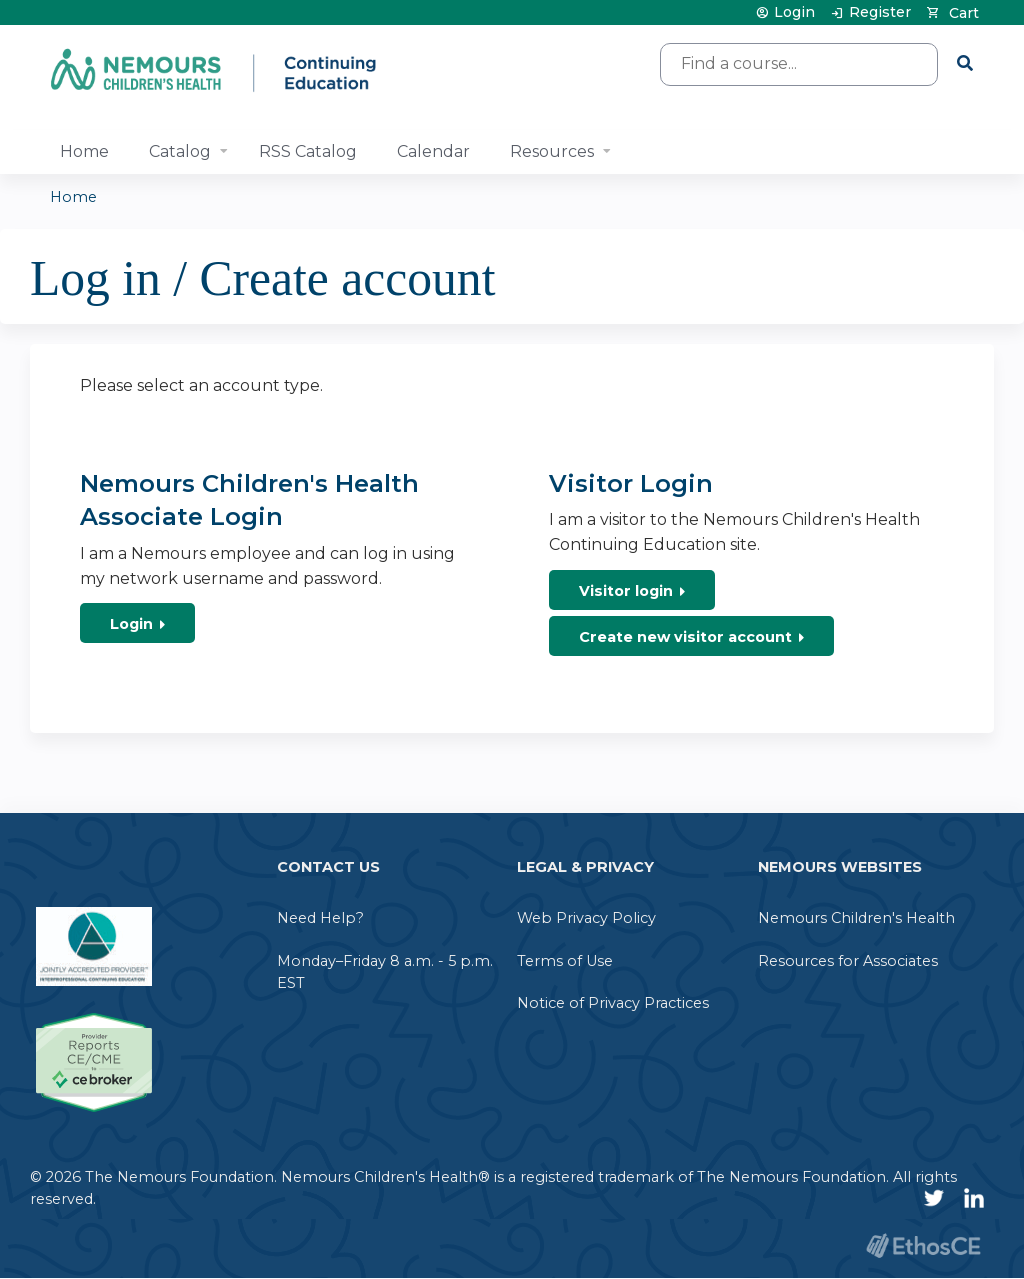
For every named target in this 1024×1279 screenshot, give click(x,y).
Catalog (180, 151)
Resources (552, 151)
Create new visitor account (685, 637)
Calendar (433, 151)
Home (84, 151)
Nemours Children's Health (856, 918)
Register (880, 12)
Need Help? (320, 918)
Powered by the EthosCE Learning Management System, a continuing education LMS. (923, 1245)
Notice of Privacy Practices (613, 1003)
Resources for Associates (848, 961)
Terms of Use (565, 961)
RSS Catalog (308, 151)
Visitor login (626, 591)
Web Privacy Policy (586, 918)
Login (794, 12)
